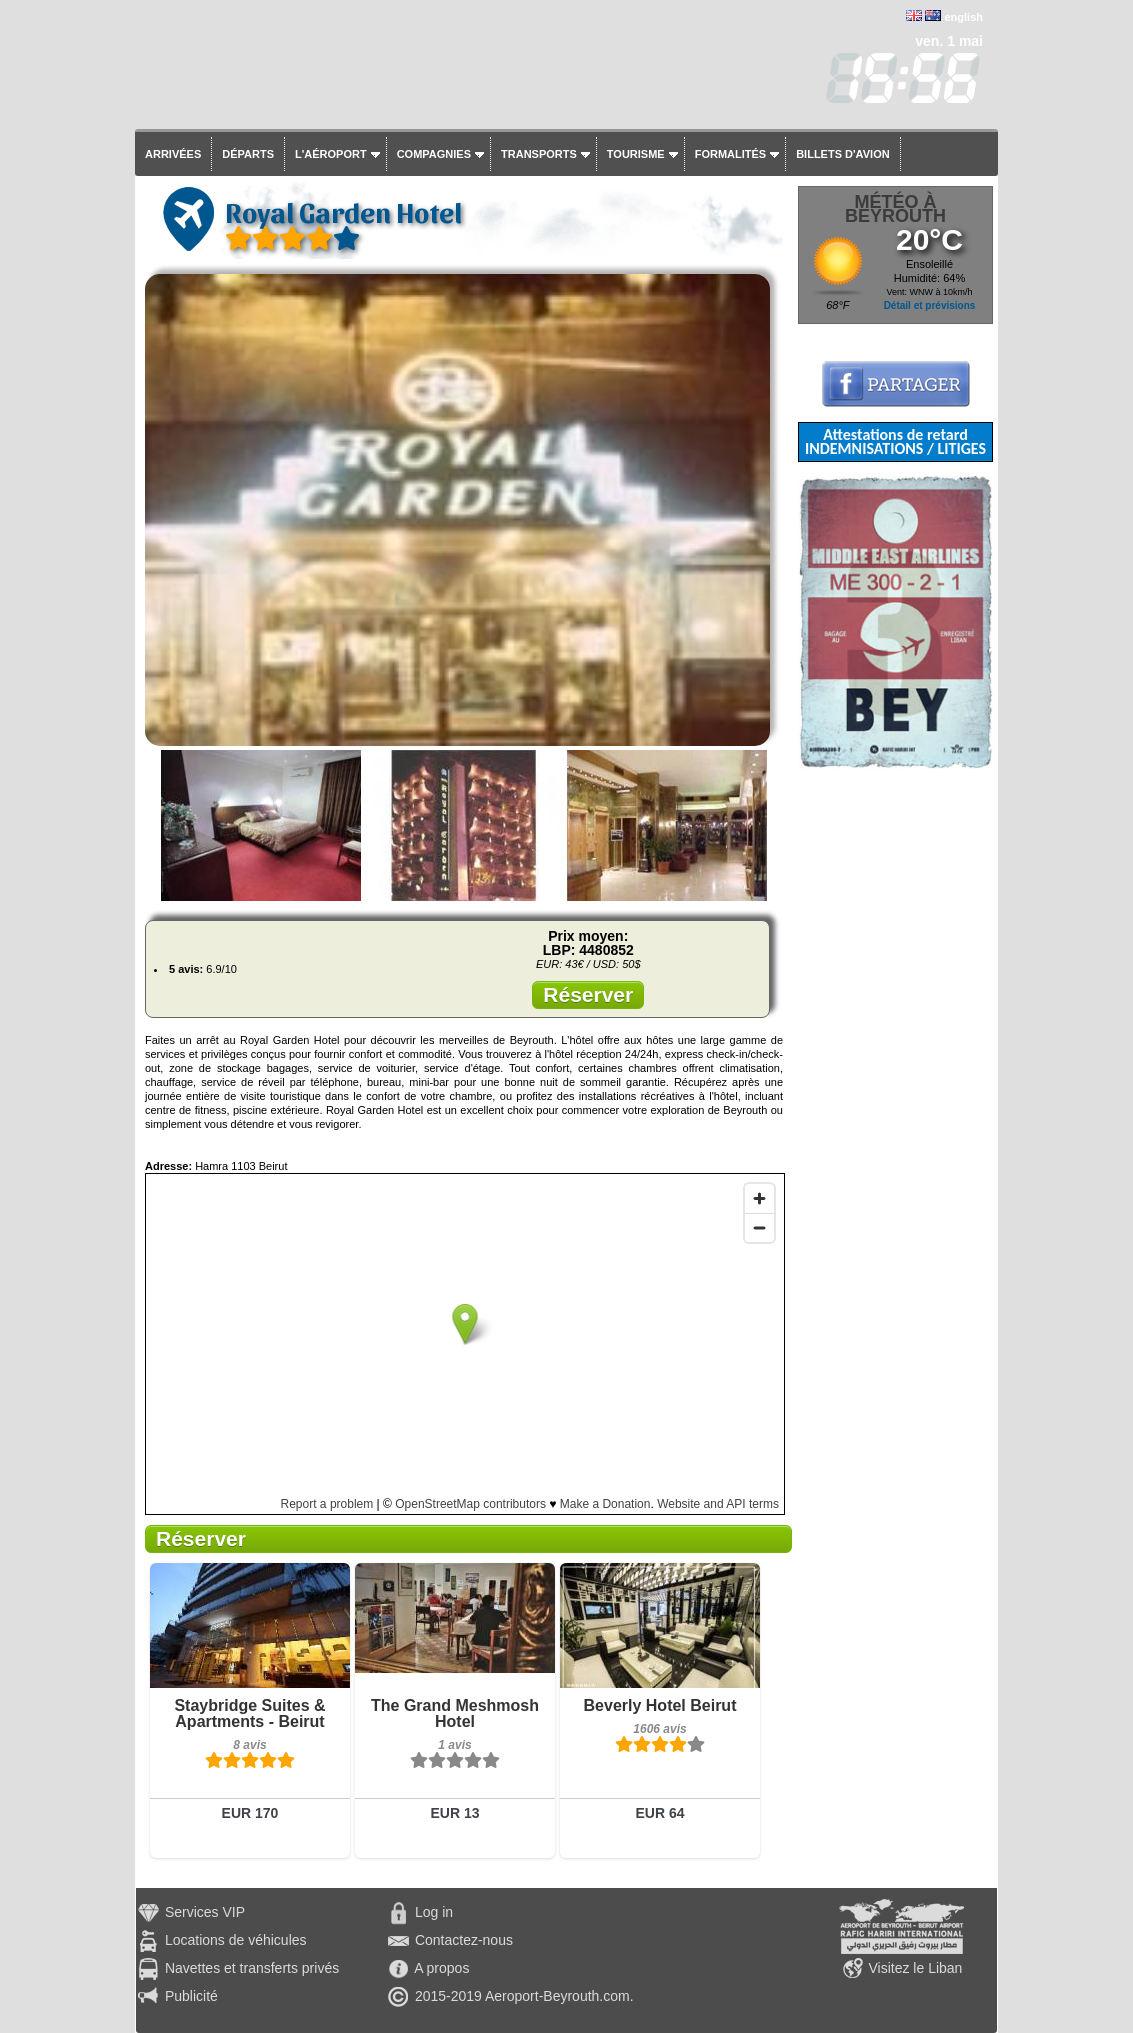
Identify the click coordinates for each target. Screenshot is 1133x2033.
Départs (248, 154)
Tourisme (636, 154)
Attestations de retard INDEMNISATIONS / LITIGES (895, 441)
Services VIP (205, 1912)
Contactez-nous (464, 1940)
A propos (441, 1968)
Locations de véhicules (236, 1940)
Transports (539, 154)
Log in (434, 1912)
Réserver (588, 994)
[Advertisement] (895, 1069)
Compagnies (434, 154)
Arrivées (173, 154)
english (963, 17)
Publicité (191, 1996)
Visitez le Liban (915, 1968)
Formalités (731, 154)
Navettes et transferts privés (252, 1968)
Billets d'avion (842, 154)
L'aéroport (331, 154)
